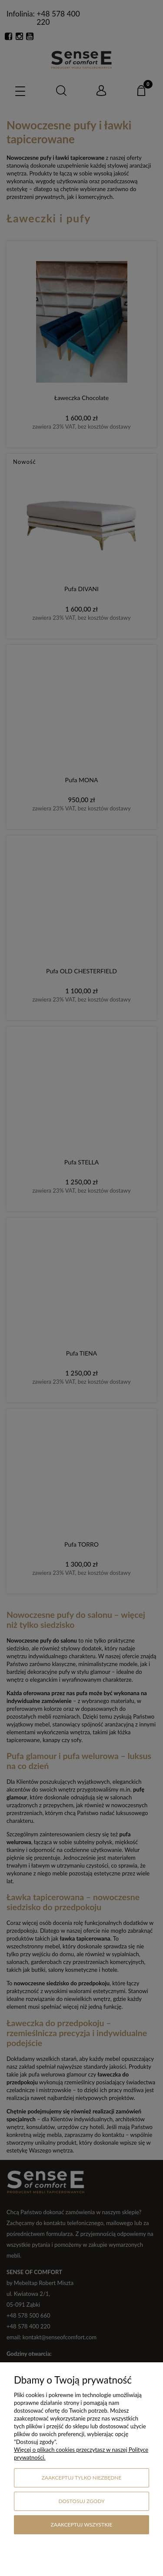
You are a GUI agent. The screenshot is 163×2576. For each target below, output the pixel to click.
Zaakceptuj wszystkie (82, 2524)
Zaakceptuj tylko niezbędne (82, 2477)
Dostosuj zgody (81, 2501)
